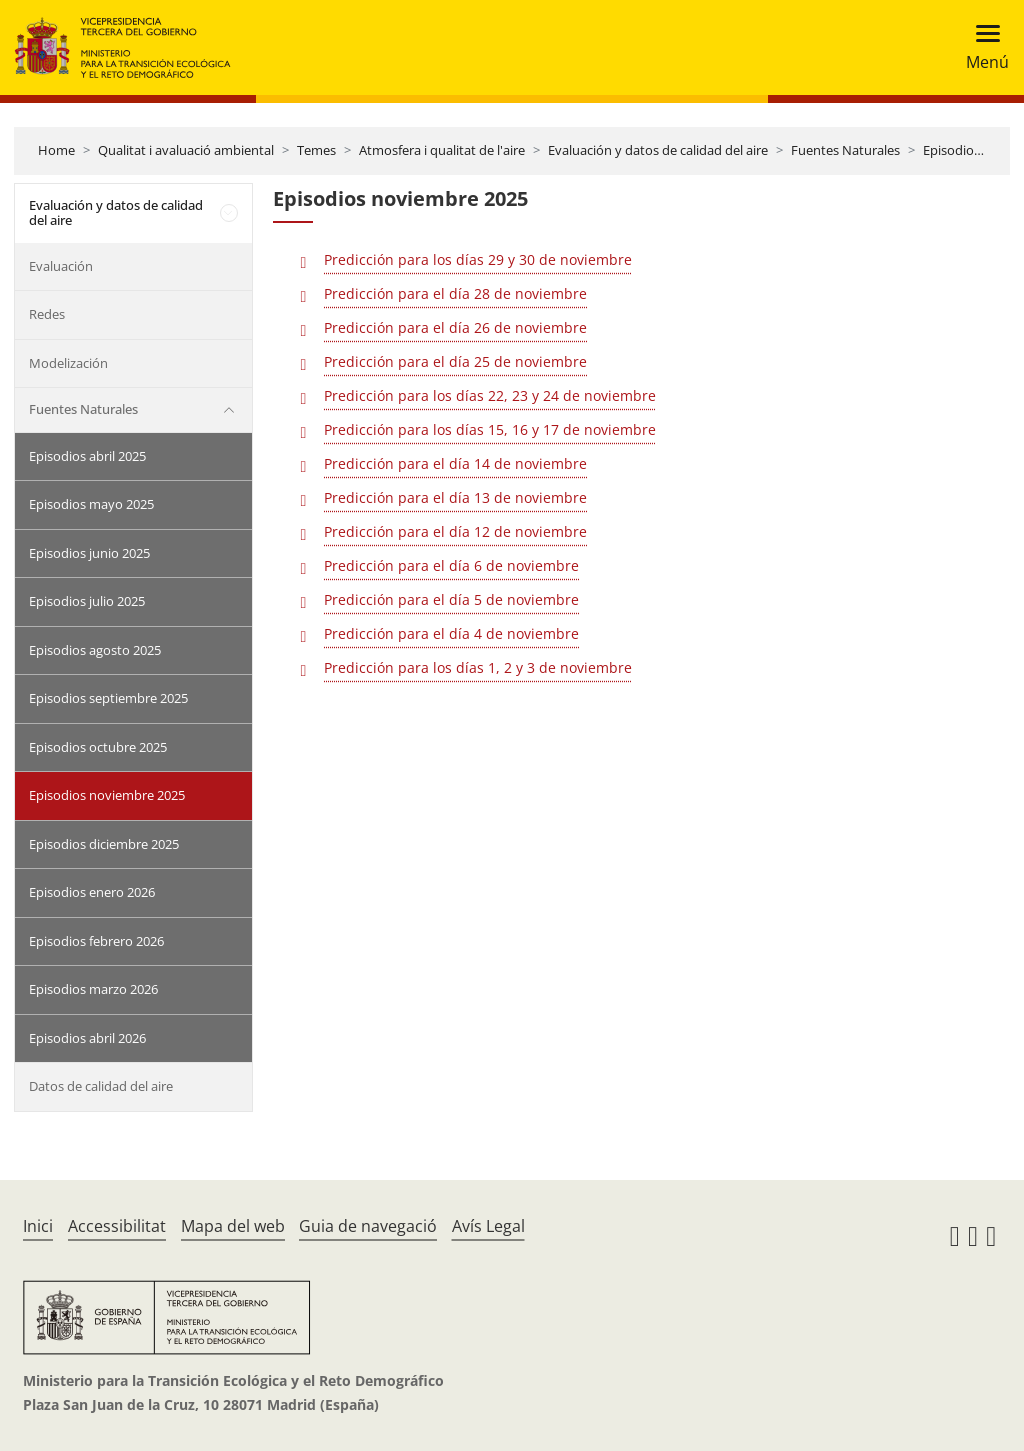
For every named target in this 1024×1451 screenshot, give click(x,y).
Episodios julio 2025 (87, 601)
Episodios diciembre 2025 (104, 844)
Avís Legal (488, 1226)
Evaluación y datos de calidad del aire (658, 150)
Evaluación (61, 266)
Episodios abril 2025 (87, 456)
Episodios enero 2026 (92, 892)
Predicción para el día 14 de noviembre (455, 463)
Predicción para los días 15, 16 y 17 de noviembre (490, 429)
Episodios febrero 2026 (96, 941)
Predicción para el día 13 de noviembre (455, 497)
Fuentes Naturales (845, 150)
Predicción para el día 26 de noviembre (455, 327)
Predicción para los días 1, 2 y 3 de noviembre (478, 667)
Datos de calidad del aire (101, 1086)
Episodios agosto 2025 (95, 650)
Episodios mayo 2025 (91, 504)
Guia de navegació (368, 1226)
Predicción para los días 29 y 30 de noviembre (478, 259)
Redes (47, 314)
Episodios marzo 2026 (93, 989)
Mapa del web (233, 1226)
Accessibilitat (117, 1226)
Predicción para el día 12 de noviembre (455, 531)
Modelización (68, 363)
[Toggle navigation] (981, 47)
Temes (316, 150)
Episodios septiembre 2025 (108, 698)
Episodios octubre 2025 (98, 747)
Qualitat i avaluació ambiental (186, 150)
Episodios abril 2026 (87, 1038)
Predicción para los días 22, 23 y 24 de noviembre (490, 395)
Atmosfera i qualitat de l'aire (442, 150)
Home (56, 150)
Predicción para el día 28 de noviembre (455, 293)
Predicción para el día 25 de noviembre (455, 361)
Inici (38, 1226)
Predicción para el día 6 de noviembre (451, 565)
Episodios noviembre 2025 (107, 795)
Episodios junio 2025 (89, 553)
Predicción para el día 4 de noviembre (451, 633)
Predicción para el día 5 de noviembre (451, 599)
